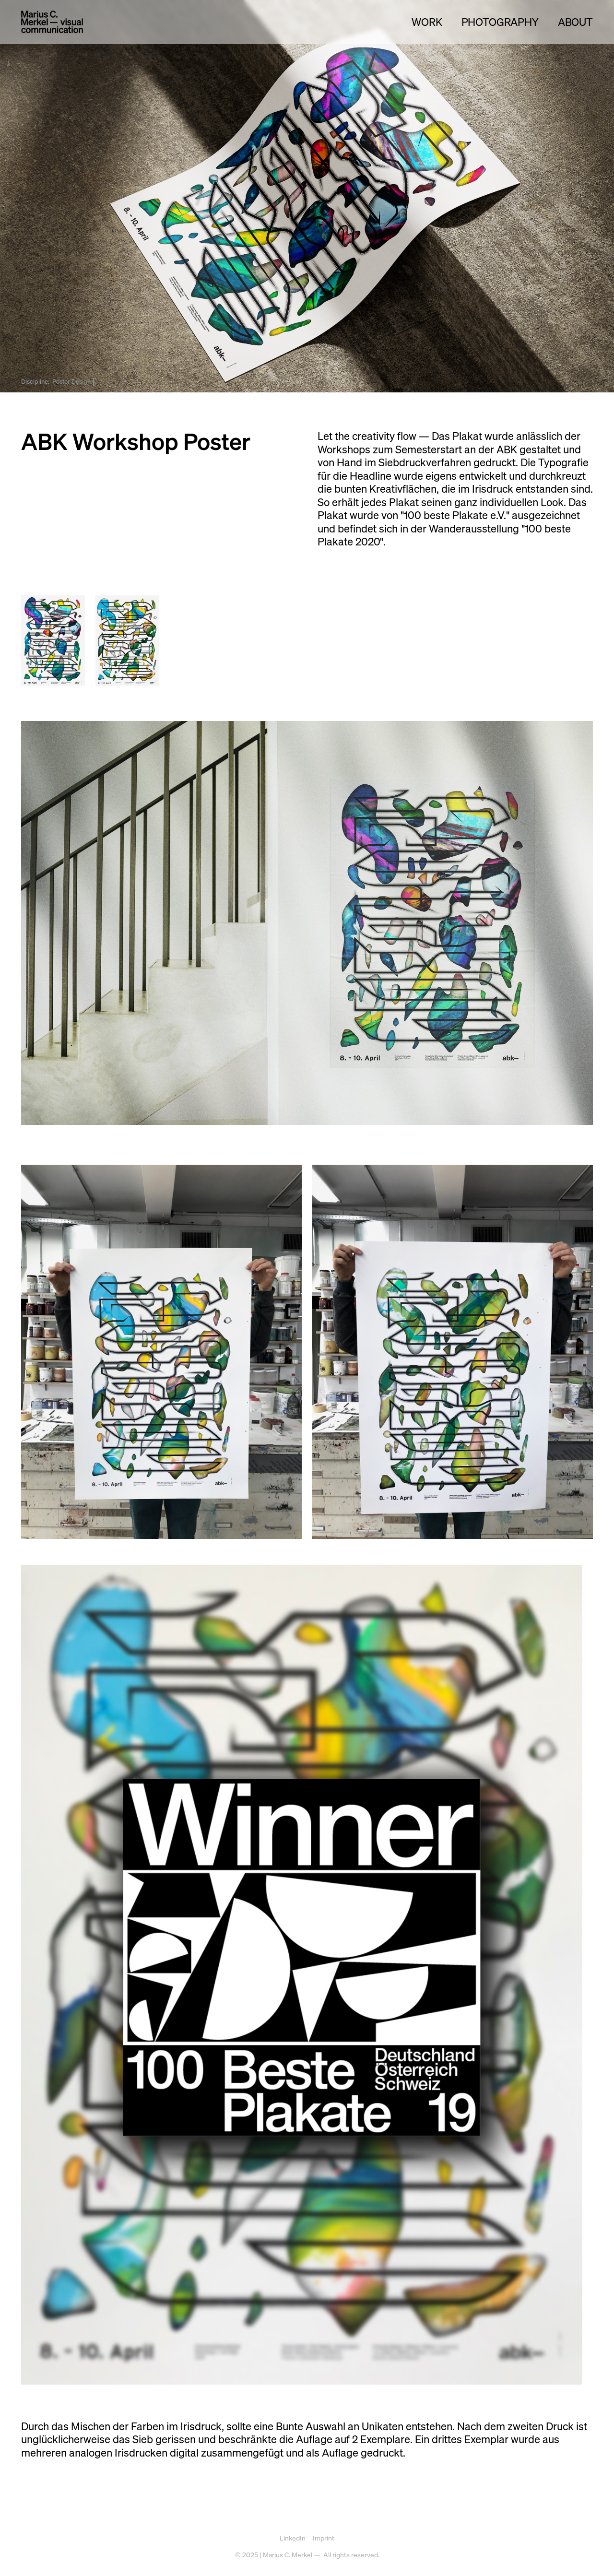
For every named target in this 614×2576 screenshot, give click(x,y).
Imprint (323, 2537)
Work (427, 21)
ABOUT (575, 21)
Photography (500, 21)
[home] (52, 22)
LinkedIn (293, 2537)
